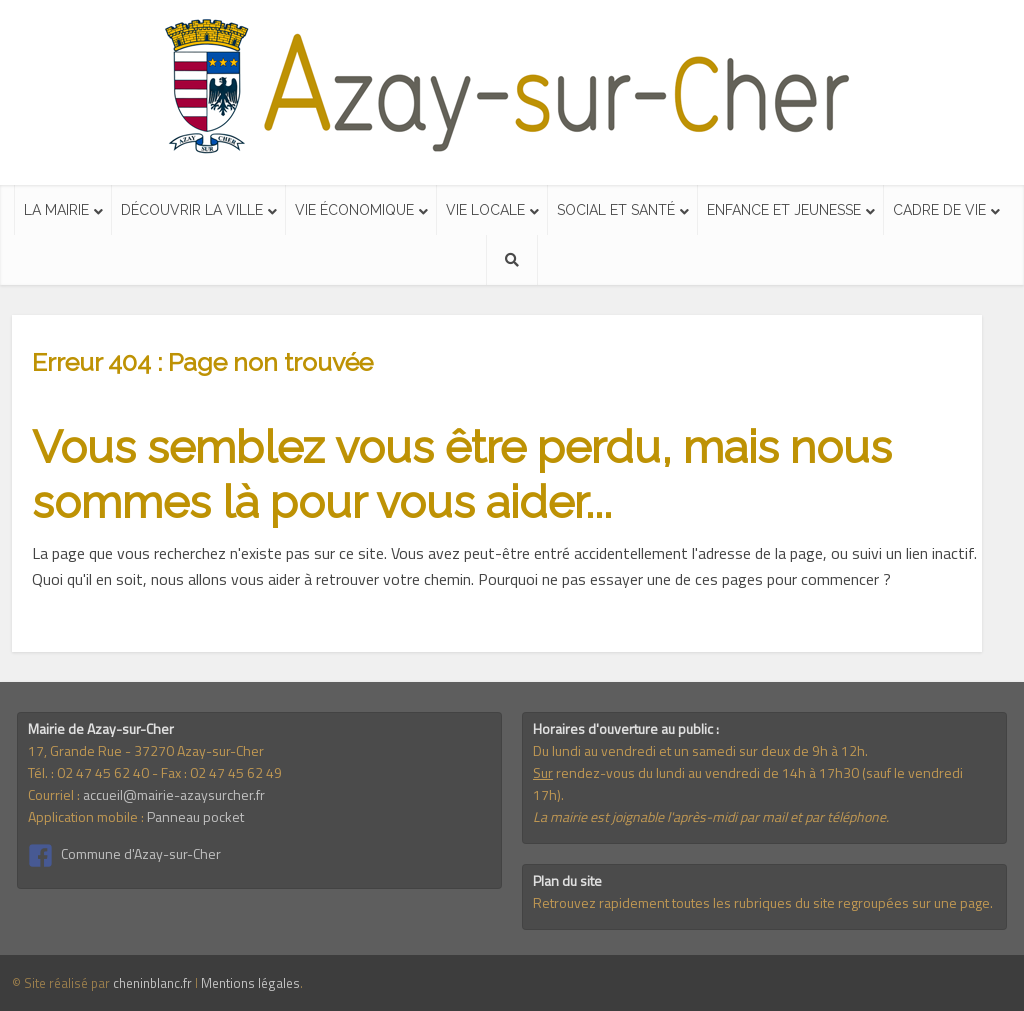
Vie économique (354, 210)
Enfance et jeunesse (784, 210)
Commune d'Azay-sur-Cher (141, 853)
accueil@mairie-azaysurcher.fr (174, 794)
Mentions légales (250, 983)
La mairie (56, 210)
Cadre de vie (939, 210)
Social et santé (616, 210)
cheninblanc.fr (152, 983)
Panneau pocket (195, 816)
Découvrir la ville (192, 210)
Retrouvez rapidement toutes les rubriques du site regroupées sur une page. (763, 902)
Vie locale (485, 210)
